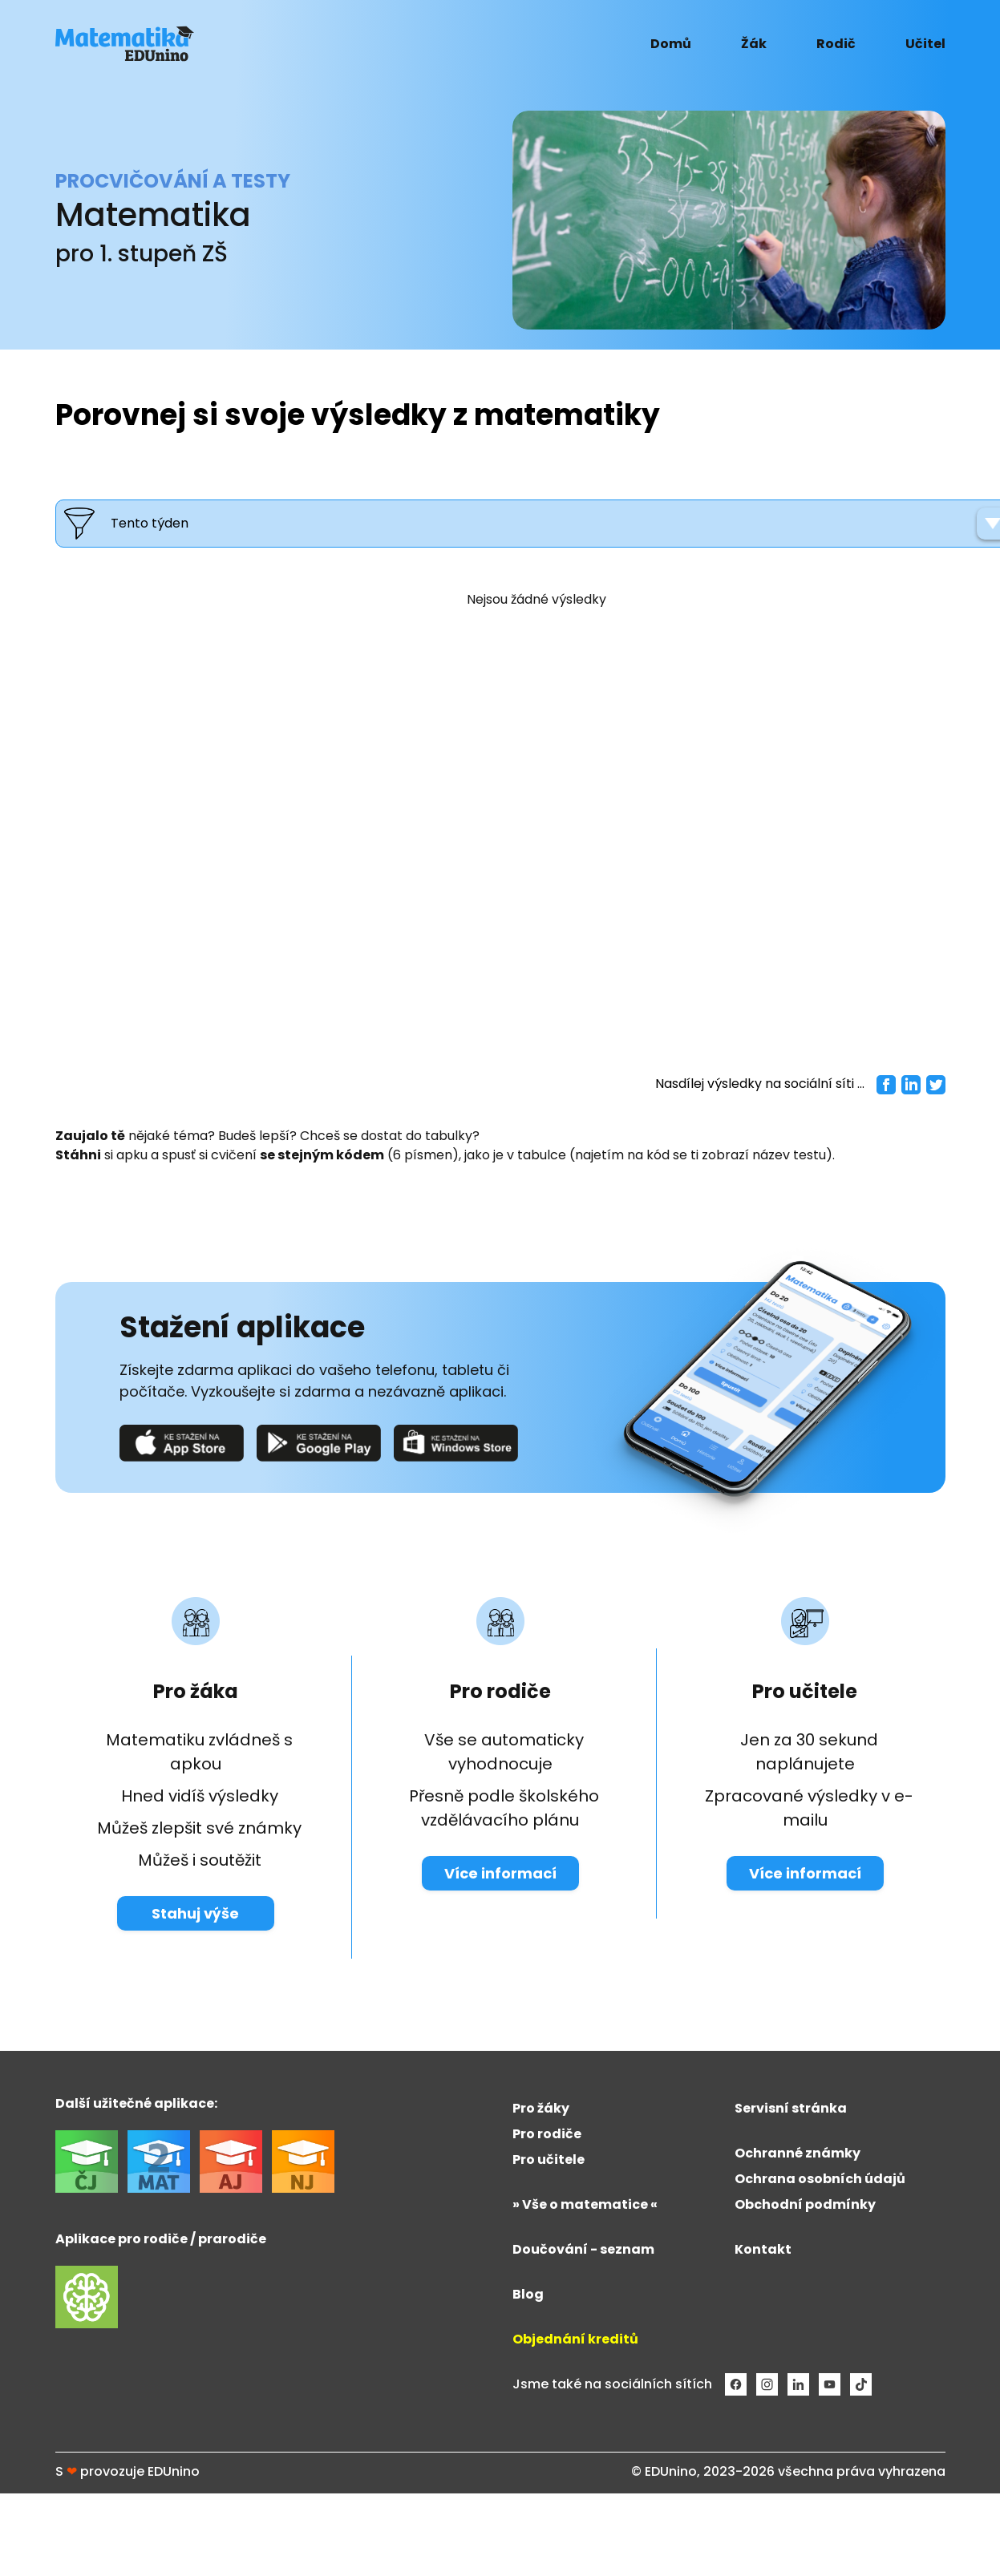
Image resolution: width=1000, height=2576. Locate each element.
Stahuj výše (195, 1913)
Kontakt (763, 2249)
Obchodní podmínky (805, 2204)
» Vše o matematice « (585, 2204)
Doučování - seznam (583, 2249)
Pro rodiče (546, 2134)
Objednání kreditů (575, 2339)
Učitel (925, 43)
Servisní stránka (791, 2108)
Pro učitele (548, 2159)
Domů (670, 43)
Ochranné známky (797, 2153)
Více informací (500, 1873)
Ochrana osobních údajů (820, 2179)
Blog (528, 2294)
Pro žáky (540, 2108)
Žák (754, 43)
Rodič (836, 43)
